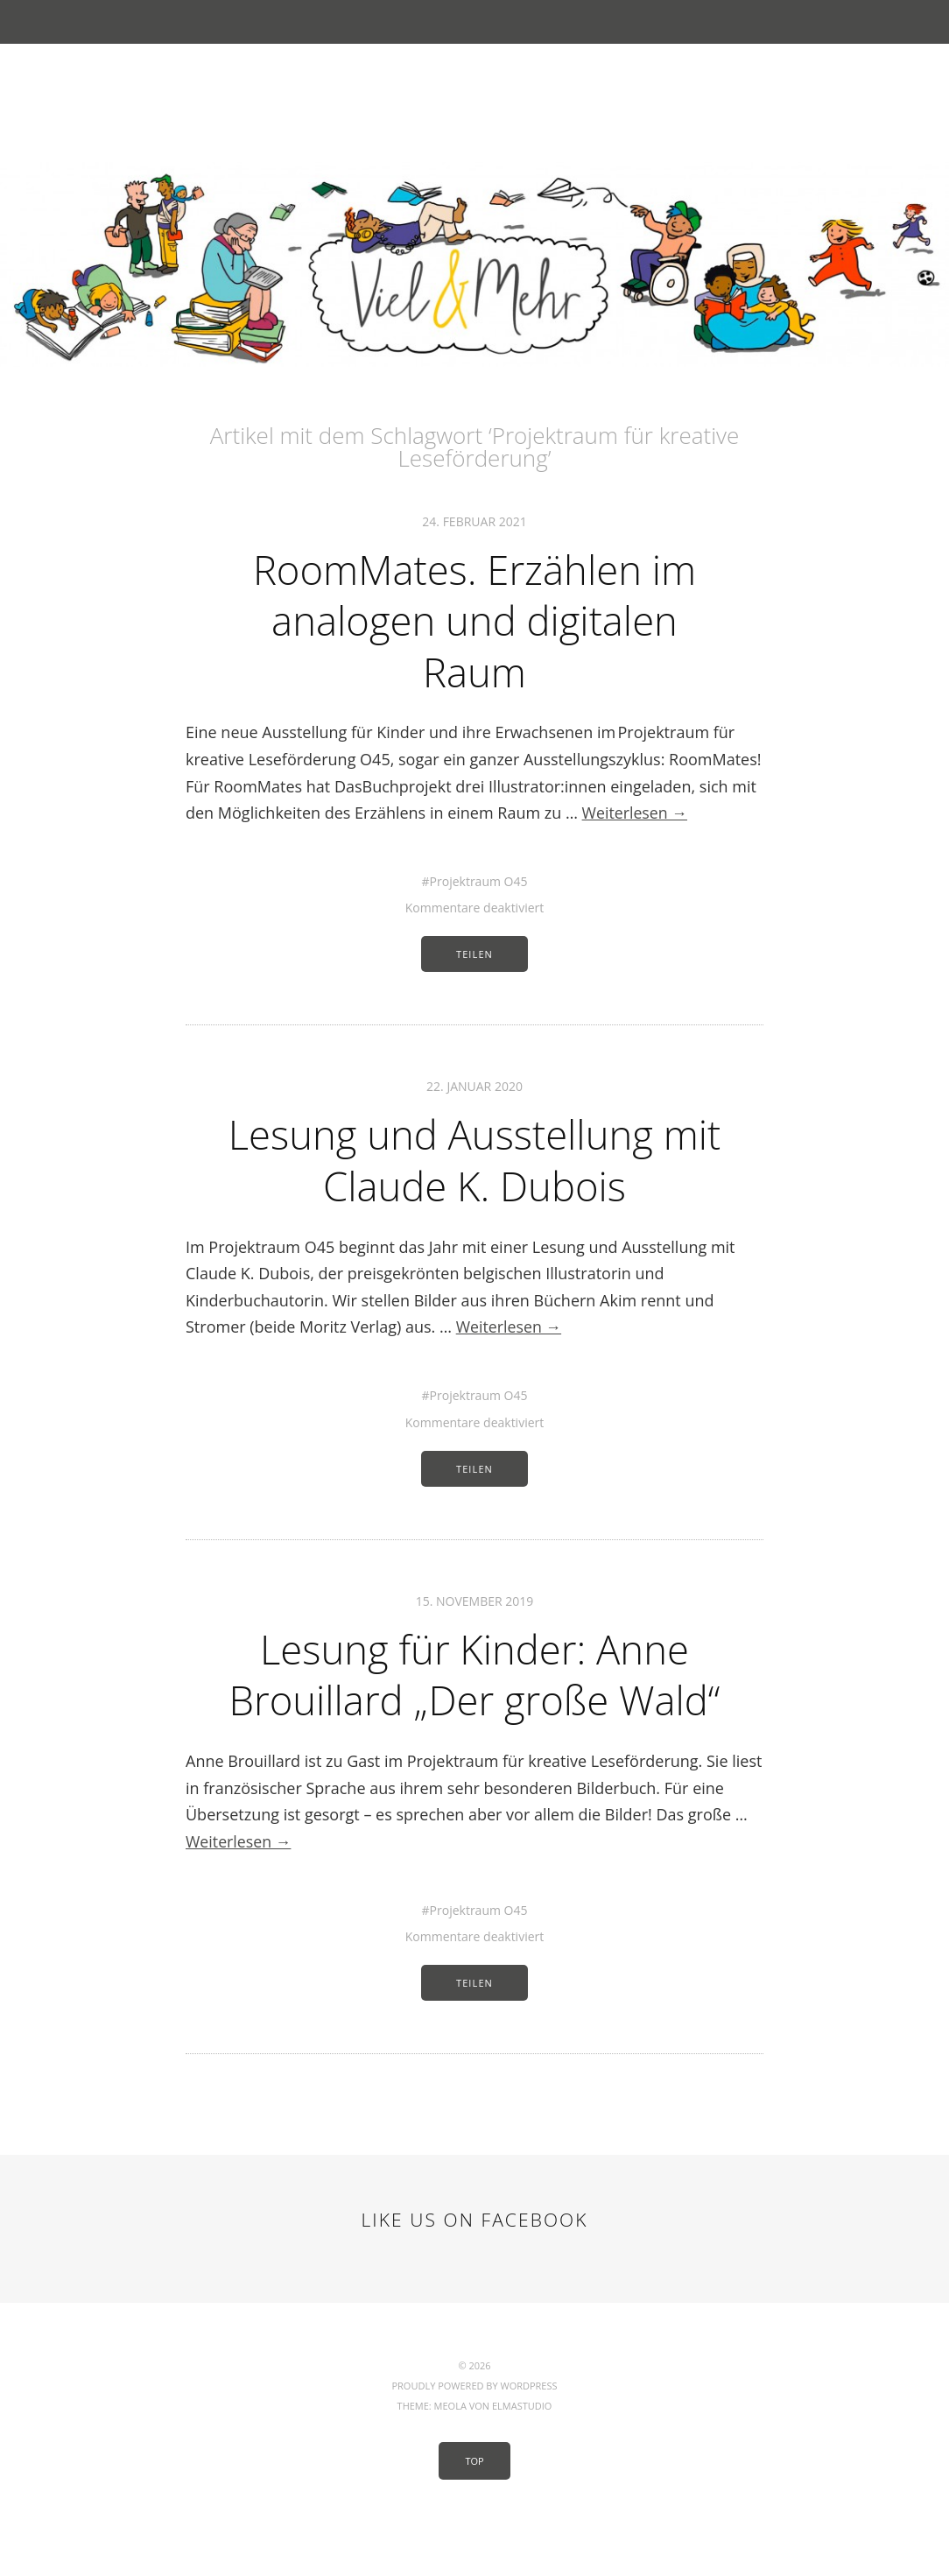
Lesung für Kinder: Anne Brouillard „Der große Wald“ (474, 1693)
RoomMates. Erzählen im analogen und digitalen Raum (474, 619)
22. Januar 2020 (474, 1083)
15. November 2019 (475, 1595)
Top (474, 2504)
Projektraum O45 (479, 878)
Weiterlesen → (635, 809)
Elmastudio (522, 2449)
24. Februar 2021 (474, 521)
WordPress (528, 2429)
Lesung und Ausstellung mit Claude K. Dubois (474, 1156)
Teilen (474, 951)
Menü (475, 22)
